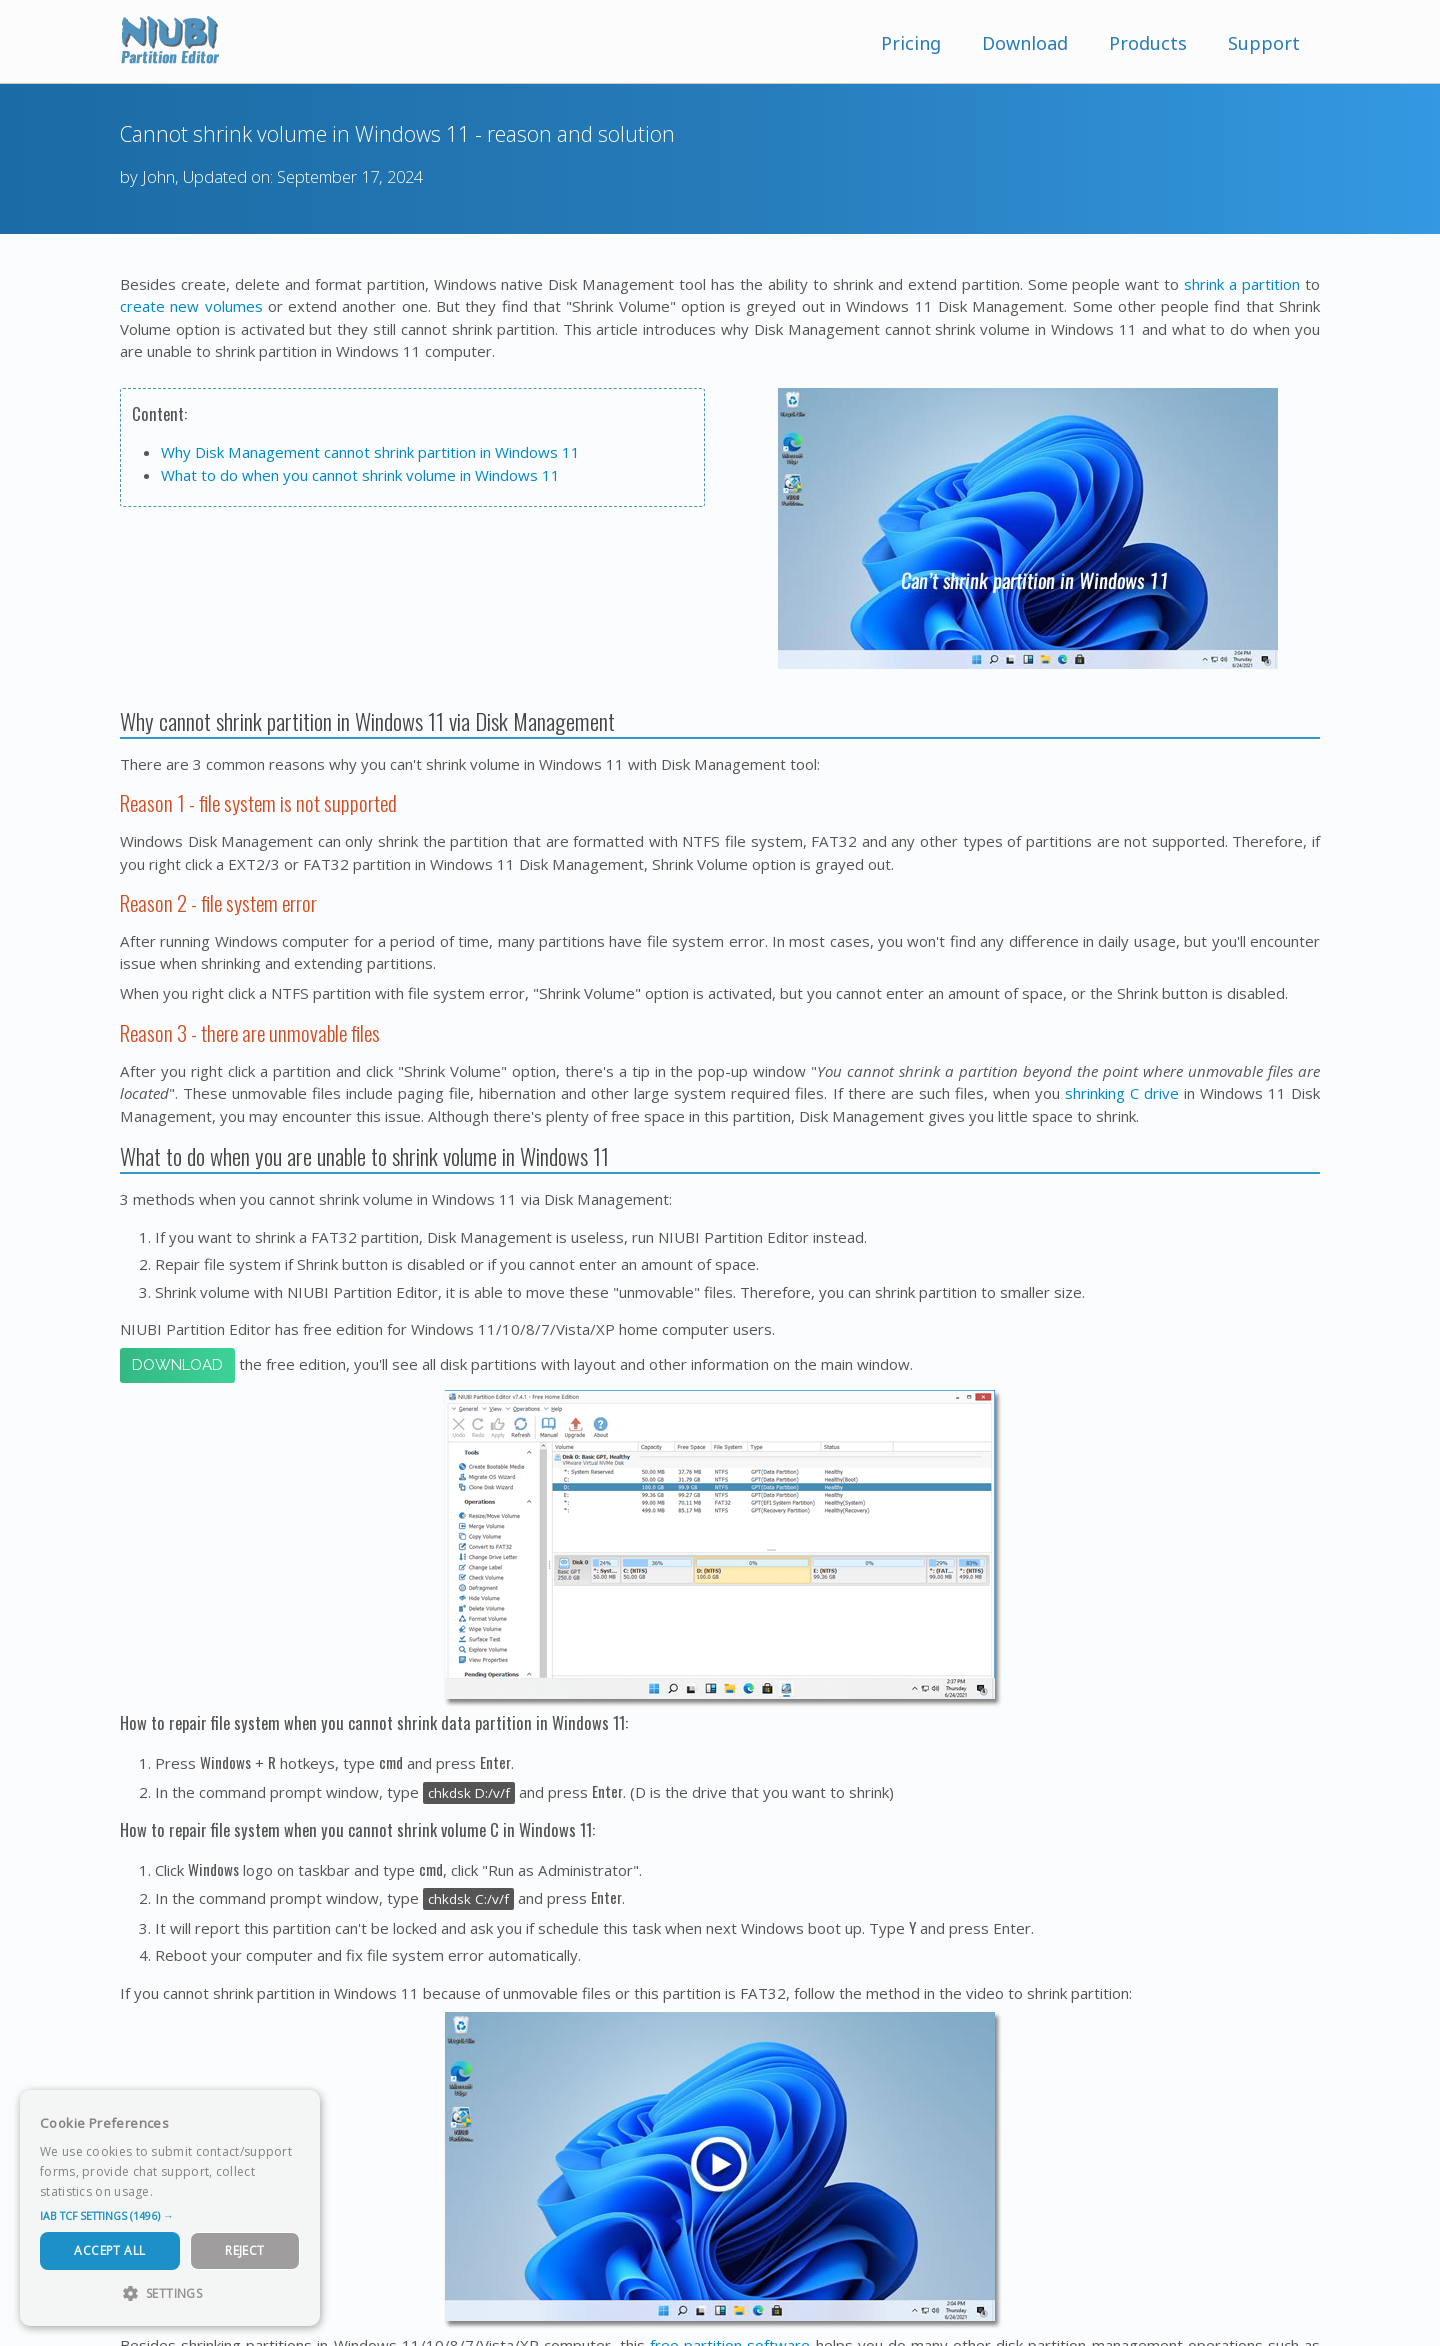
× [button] (297, 2111)
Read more (189, 2191)
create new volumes (191, 306)
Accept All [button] (109, 2250)
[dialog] (170, 2208)
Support (1264, 43)
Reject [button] (244, 2250)
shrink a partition (1242, 284)
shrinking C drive (1122, 1093)
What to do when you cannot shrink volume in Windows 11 (360, 475)
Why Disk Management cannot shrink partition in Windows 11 (370, 452)
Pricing (911, 43)
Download (1025, 43)
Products (1148, 43)
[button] (170, 2216)
